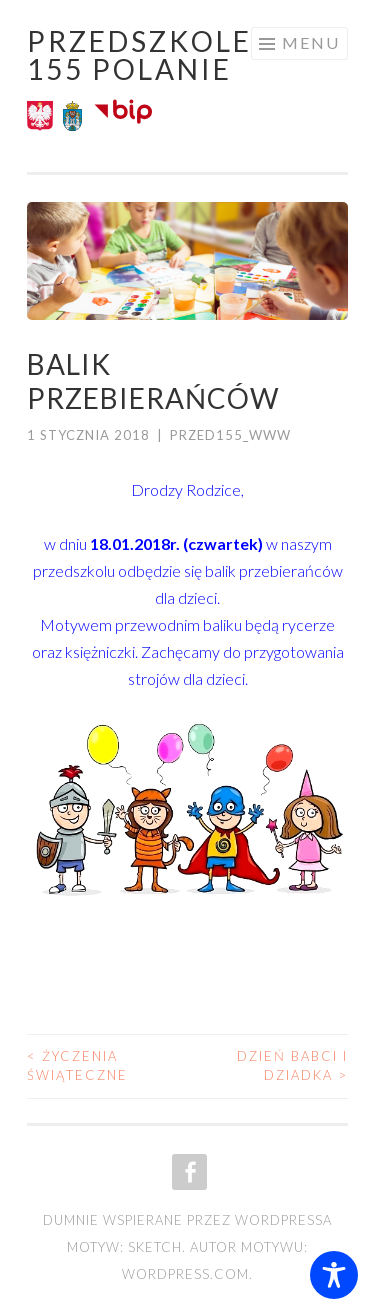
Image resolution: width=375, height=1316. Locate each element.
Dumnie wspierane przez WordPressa (187, 1220)
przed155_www (230, 435)
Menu (311, 42)
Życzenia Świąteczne (77, 1066)
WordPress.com (185, 1274)
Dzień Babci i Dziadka (292, 1066)
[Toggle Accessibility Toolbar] (334, 1275)
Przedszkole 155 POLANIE (139, 55)
